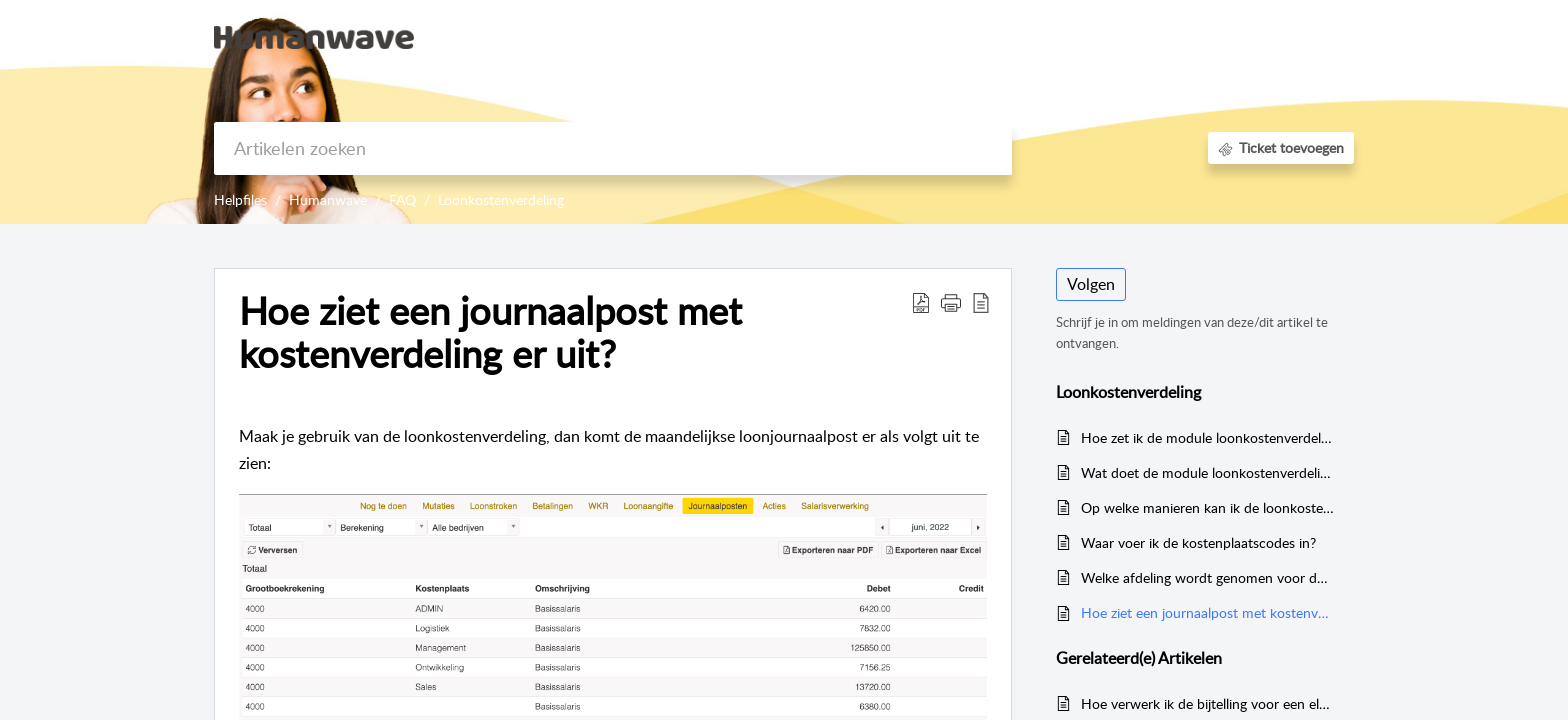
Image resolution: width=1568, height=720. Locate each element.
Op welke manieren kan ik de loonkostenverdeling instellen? (1207, 507)
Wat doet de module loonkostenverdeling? (1207, 472)
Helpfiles (240, 199)
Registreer (1264, 36)
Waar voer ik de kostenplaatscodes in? (1198, 542)
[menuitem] (1169, 38)
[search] (613, 148)
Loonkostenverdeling (501, 199)
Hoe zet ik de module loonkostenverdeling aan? (1207, 437)
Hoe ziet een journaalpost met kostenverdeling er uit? (1207, 612)
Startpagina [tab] (968, 36)
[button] (1331, 38)
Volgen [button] (1091, 284)
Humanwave (328, 199)
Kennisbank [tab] (1069, 36)
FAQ (402, 199)
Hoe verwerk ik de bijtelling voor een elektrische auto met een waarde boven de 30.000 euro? (1207, 703)
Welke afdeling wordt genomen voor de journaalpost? (1207, 577)
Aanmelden (1169, 36)
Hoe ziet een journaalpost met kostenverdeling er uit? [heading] (490, 333)
